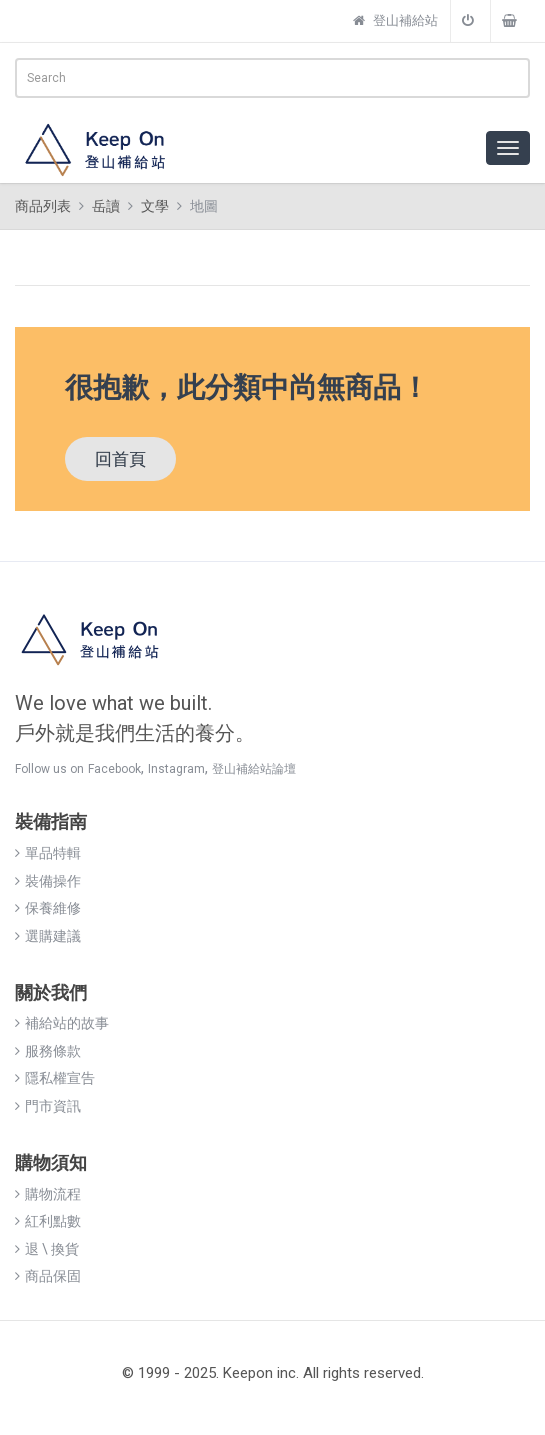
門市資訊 (48, 1106)
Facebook (114, 769)
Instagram (176, 769)
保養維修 (48, 908)
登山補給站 (395, 20)
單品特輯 (48, 853)
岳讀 (106, 206)
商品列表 (43, 206)
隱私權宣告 (55, 1078)
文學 (155, 206)
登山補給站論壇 (254, 769)
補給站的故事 (62, 1023)
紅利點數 (48, 1221)
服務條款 (48, 1051)
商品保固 (48, 1276)
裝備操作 (48, 881)
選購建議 (48, 936)
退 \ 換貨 (47, 1249)
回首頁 (120, 459)
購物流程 (48, 1194)
